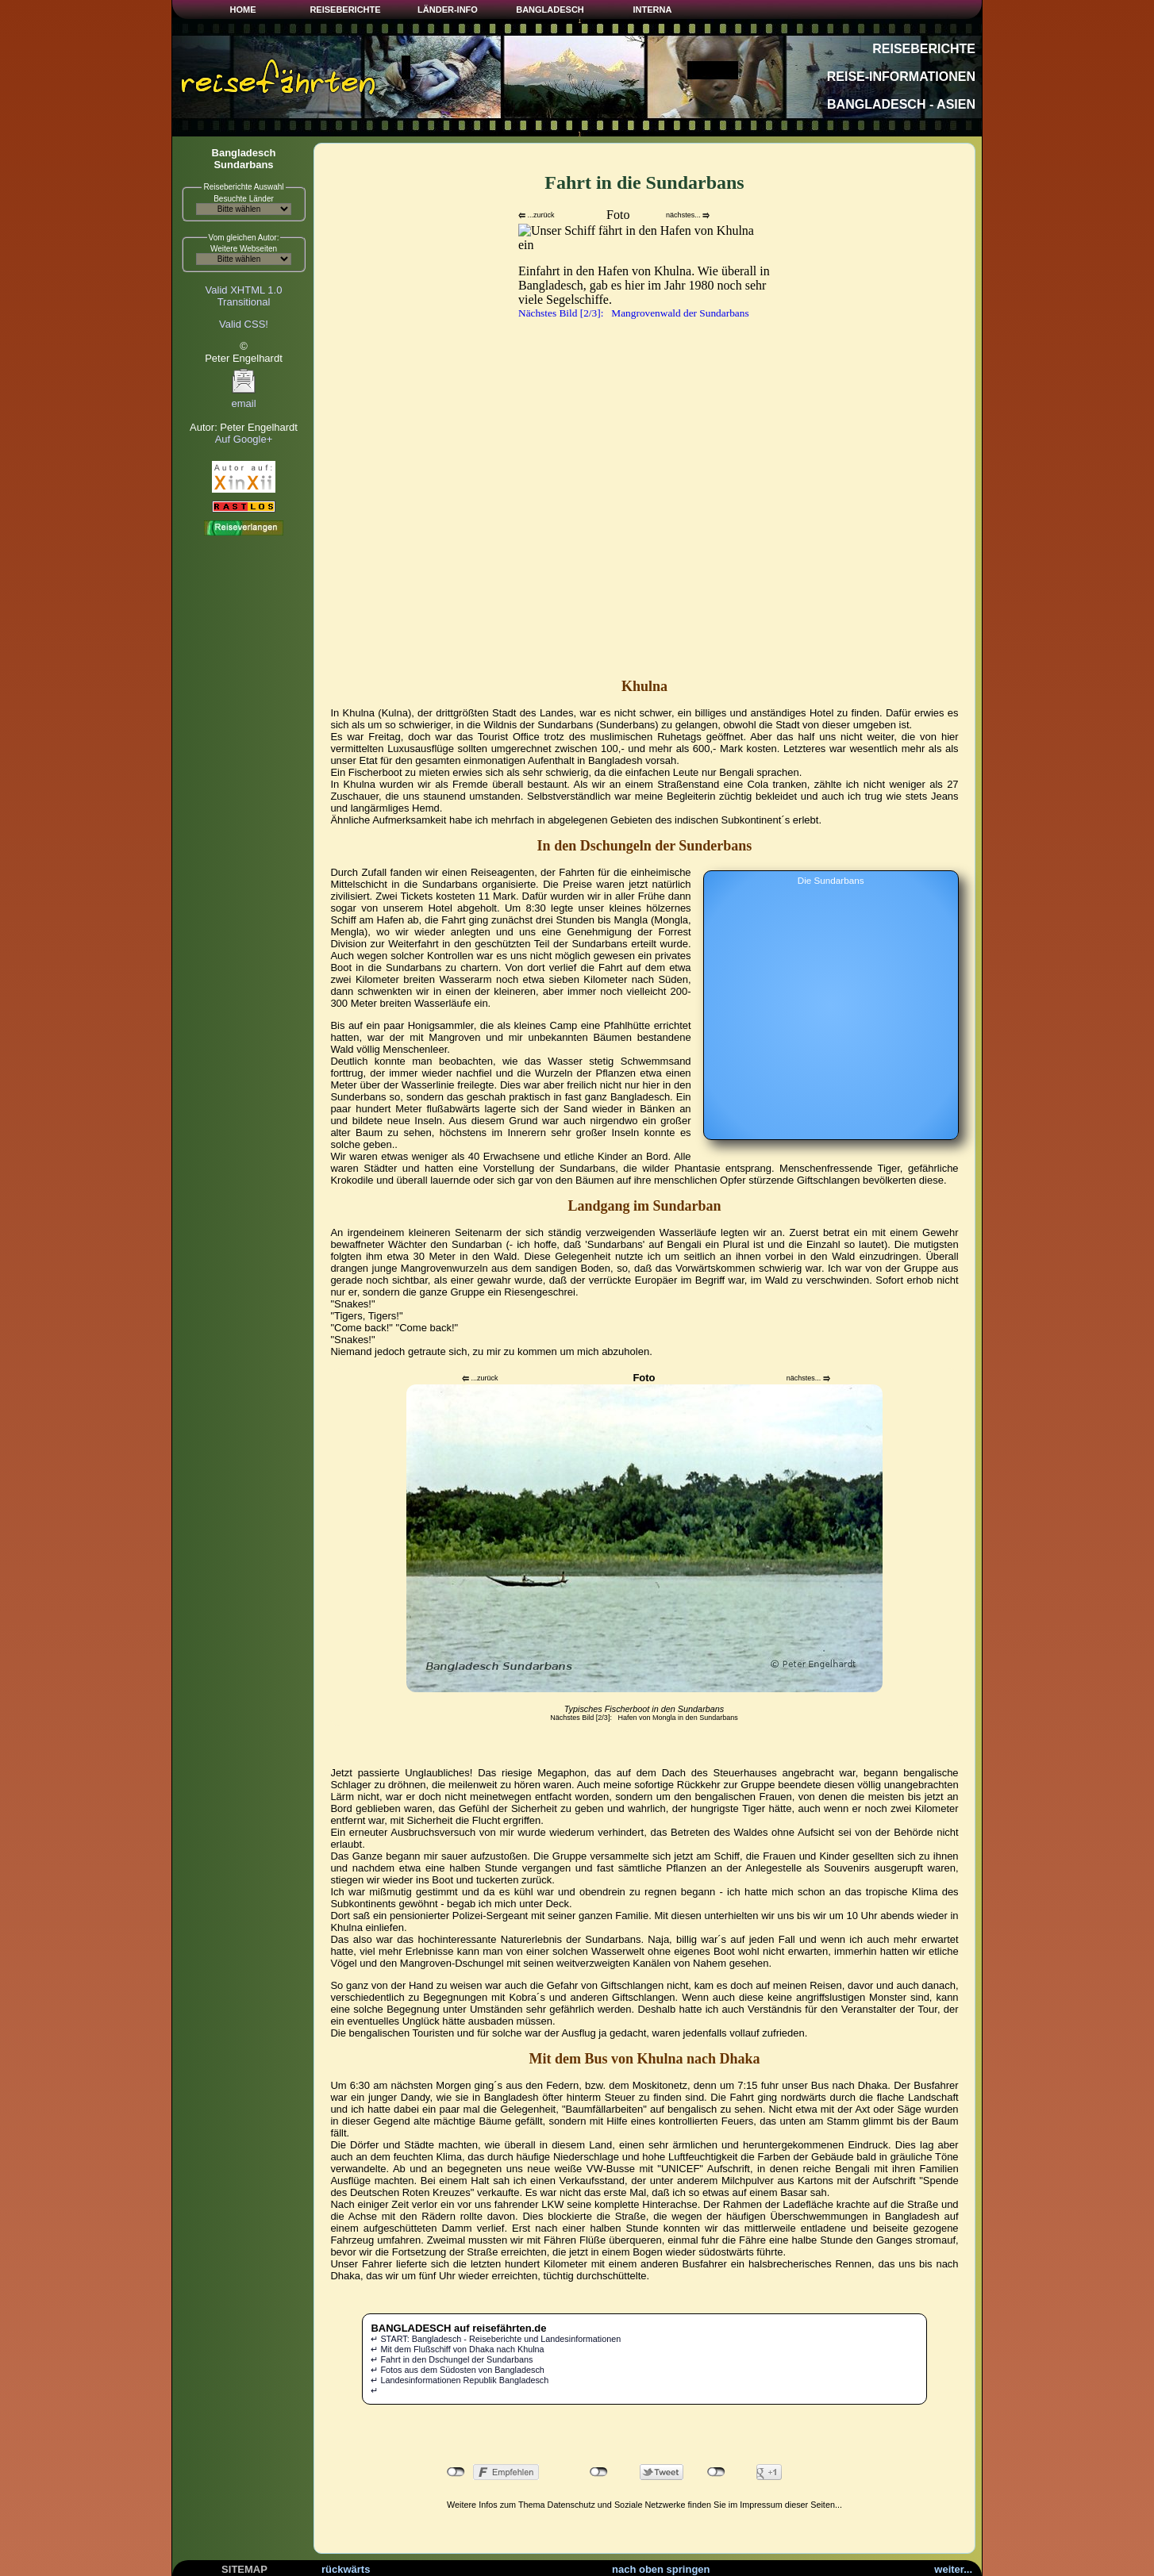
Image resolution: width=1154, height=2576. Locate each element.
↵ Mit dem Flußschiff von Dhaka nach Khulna (457, 2349)
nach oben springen (661, 2569)
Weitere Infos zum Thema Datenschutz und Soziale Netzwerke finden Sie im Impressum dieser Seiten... (644, 2504)
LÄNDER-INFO (447, 9)
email (243, 398)
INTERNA (652, 9)
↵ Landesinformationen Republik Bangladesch (459, 2380)
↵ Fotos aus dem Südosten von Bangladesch (457, 2369)
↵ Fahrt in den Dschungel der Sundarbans (452, 2359)
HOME (243, 9)
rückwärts (345, 2569)
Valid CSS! (243, 324)
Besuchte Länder (243, 198)
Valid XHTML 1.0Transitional (244, 296)
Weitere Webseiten (243, 248)
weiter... (953, 2569)
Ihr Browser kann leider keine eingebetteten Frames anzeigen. (644, 437)
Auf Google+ (244, 439)
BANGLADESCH (550, 9)
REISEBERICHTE (345, 9)
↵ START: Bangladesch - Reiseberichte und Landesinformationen (496, 2339)
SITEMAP (244, 2569)
